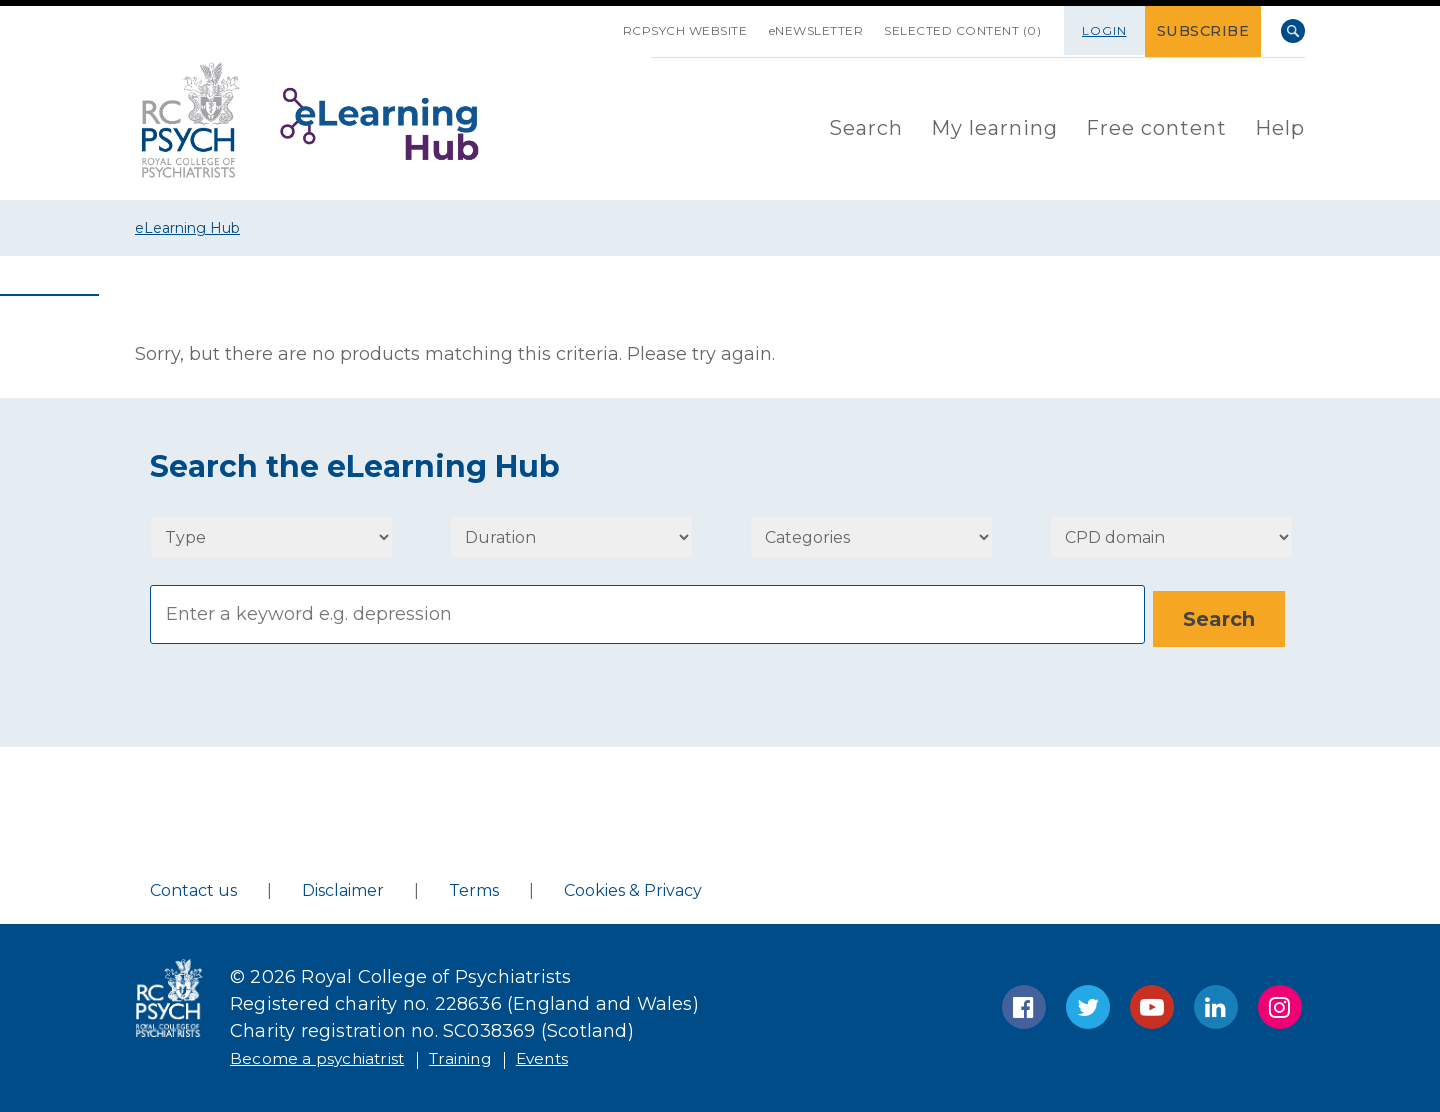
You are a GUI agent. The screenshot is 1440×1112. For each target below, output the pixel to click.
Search (1293, 31)
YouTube (1152, 1003)
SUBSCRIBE (1206, 30)
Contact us (193, 886)
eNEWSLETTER (794, 30)
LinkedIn (1216, 1003)
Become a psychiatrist (332, 1054)
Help (1280, 126)
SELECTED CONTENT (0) (953, 30)
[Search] (647, 613)
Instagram (1280, 1003)
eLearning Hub (187, 228)
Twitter (1088, 1003)
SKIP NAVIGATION (554, 23)
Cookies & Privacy (633, 886)
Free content (1156, 126)
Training (497, 1054)
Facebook (1024, 1003)
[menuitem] (866, 127)
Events (592, 1054)
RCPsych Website (650, 30)
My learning (994, 126)
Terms (474, 886)
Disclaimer (343, 886)
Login (1110, 30)
